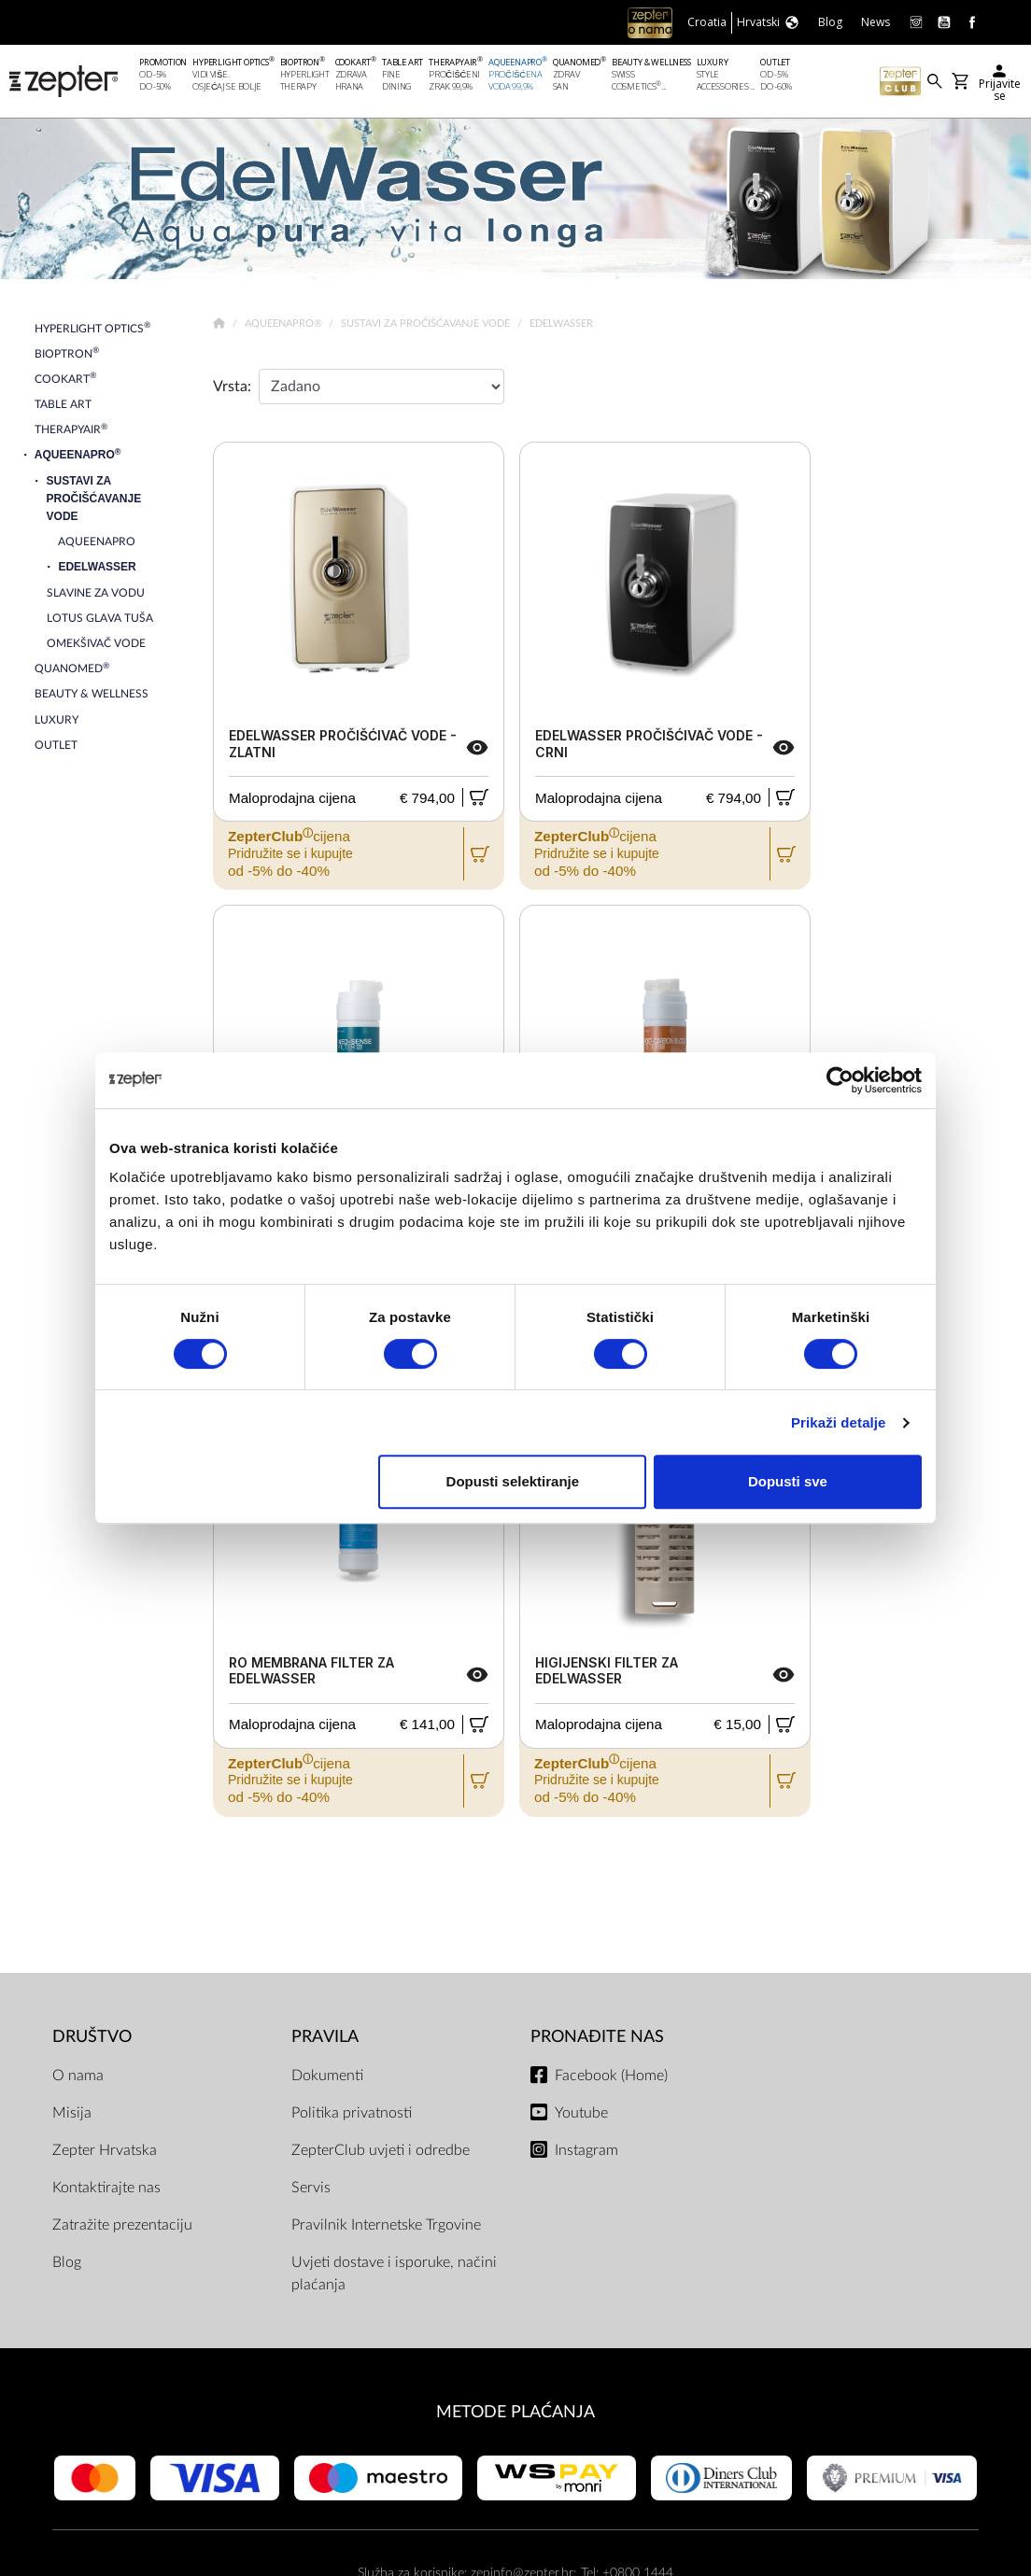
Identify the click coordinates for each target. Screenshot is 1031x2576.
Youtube (581, 2112)
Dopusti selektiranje (513, 1481)
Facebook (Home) (611, 2075)
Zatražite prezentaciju (122, 2224)
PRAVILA (325, 2037)
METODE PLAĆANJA (515, 2412)
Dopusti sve (787, 1481)
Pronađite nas (597, 2037)
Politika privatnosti (351, 2112)
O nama (78, 2075)
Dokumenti (327, 2075)
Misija (72, 2112)
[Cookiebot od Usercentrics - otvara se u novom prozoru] (840, 1080)
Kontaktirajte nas (106, 2187)
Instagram (586, 2150)
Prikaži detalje (838, 1422)
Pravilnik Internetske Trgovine (386, 2224)
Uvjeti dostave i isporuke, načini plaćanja (394, 2273)
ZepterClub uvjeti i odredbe (380, 2150)
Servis (311, 2187)
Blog (66, 2262)
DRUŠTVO (92, 2037)
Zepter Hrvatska (104, 2150)
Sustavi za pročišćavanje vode (427, 323)
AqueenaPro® (285, 323)
